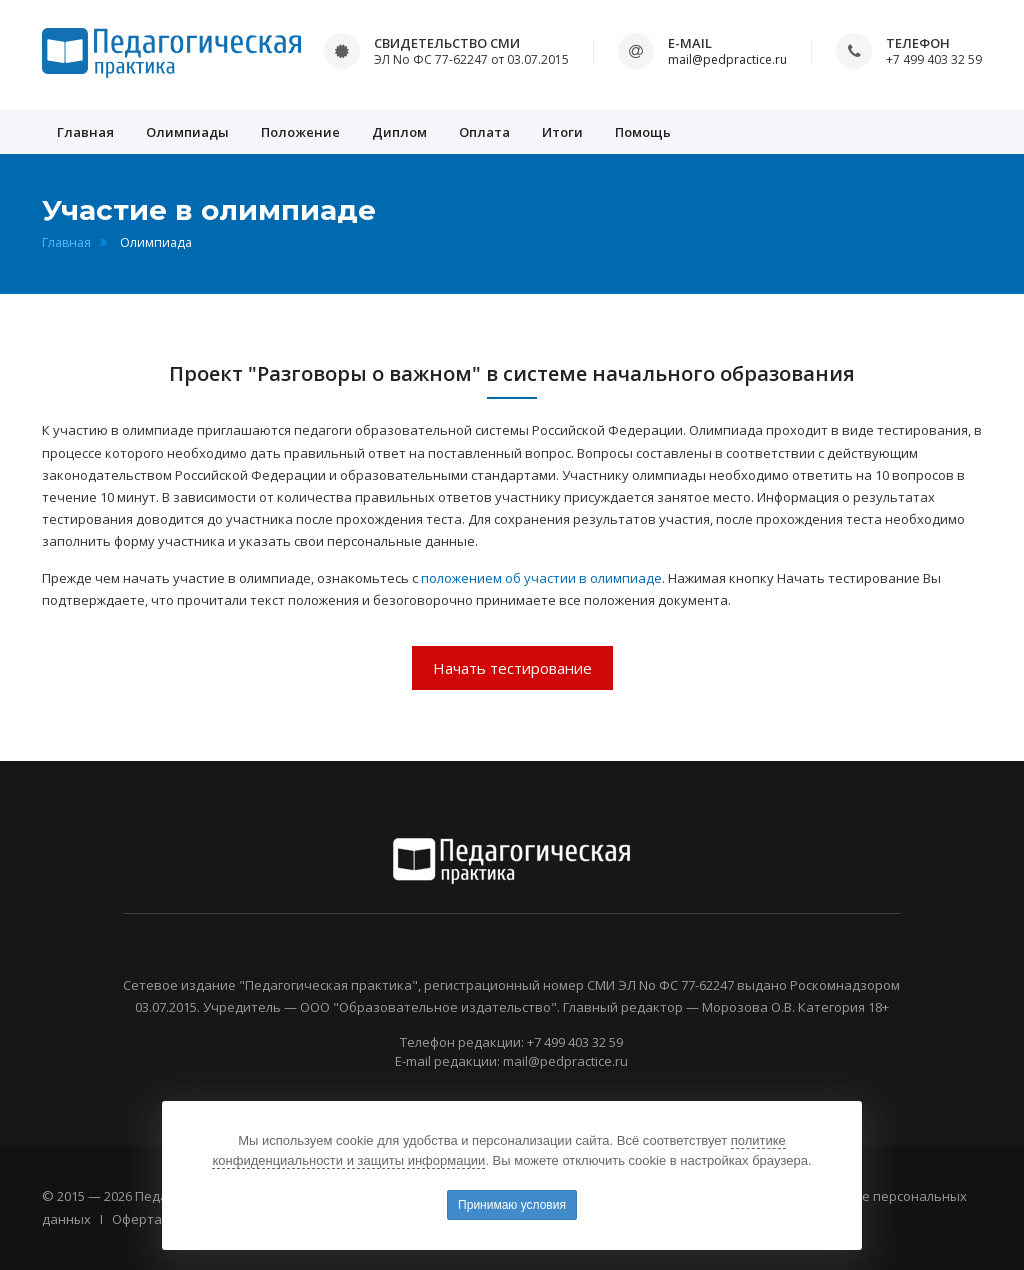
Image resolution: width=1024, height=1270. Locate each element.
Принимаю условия (512, 1205)
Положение (300, 132)
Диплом (399, 132)
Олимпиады (187, 132)
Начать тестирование (512, 668)
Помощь (643, 132)
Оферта (137, 1219)
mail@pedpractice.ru (727, 59)
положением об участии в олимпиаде (541, 578)
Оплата (484, 132)
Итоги (562, 132)
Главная (85, 132)
